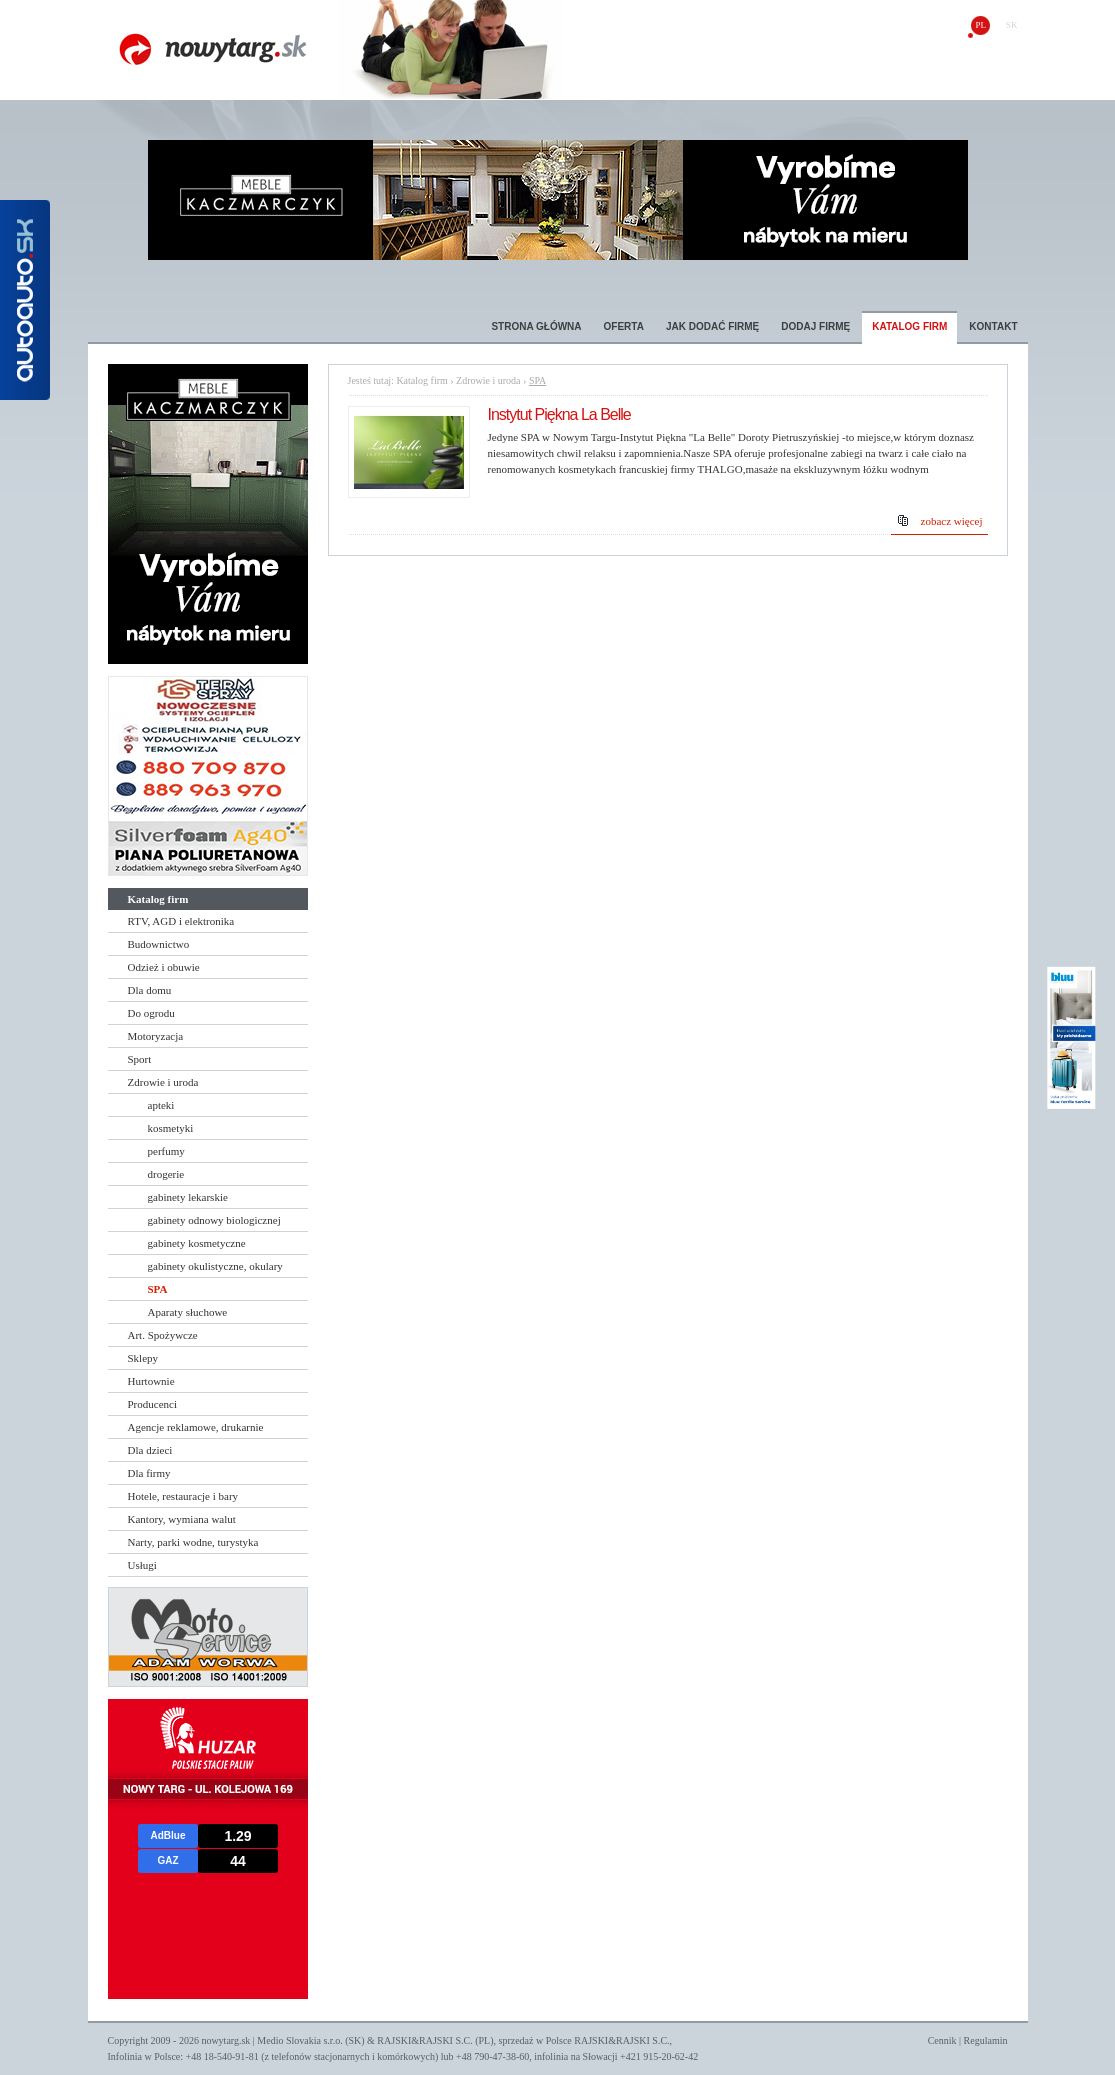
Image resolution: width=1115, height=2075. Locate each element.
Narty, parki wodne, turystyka (193, 1542)
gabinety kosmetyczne (197, 1243)
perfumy (166, 1151)
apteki (161, 1105)
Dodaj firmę (815, 326)
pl (980, 25)
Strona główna (536, 326)
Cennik (942, 2040)
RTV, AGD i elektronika (181, 921)
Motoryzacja (156, 1036)
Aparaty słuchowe (188, 1312)
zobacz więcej (952, 521)
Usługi (142, 1565)
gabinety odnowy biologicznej (214, 1220)
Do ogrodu (151, 1013)
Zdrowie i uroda (163, 1082)
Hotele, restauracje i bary (183, 1496)
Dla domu (150, 990)
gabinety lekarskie (188, 1197)
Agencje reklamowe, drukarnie (196, 1427)
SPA (158, 1289)
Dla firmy (149, 1473)
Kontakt (993, 326)
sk (1012, 25)
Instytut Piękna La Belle (559, 414)
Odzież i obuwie (164, 967)
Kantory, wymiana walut (182, 1519)
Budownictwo (159, 944)
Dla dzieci (150, 1450)
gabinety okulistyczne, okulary (215, 1266)
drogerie (166, 1174)
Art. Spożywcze (163, 1335)
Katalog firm (909, 326)
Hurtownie (151, 1381)
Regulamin (986, 2040)
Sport (140, 1059)
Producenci (152, 1404)
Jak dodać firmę (712, 326)
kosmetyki (171, 1128)
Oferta (624, 326)
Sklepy (143, 1358)
